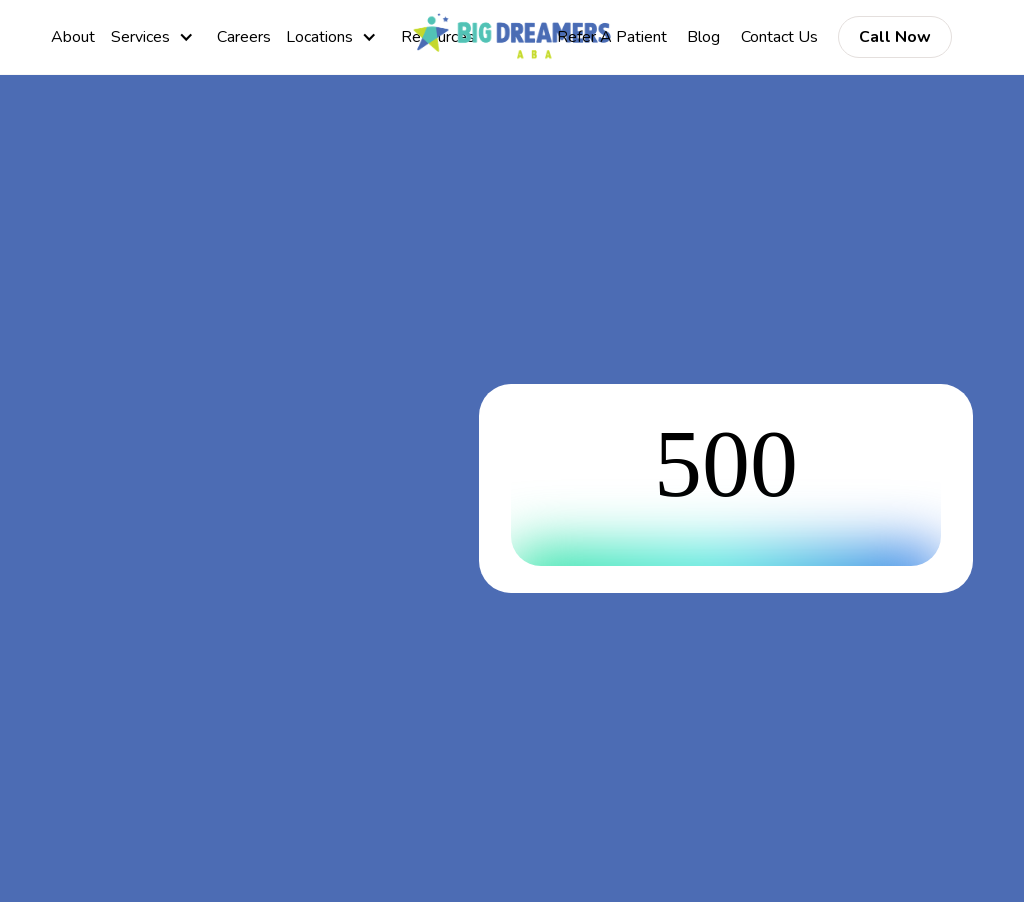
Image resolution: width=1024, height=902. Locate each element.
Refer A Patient (612, 37)
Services (140, 37)
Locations (319, 37)
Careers (244, 37)
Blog (703, 37)
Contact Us (779, 37)
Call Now (895, 37)
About (73, 37)
